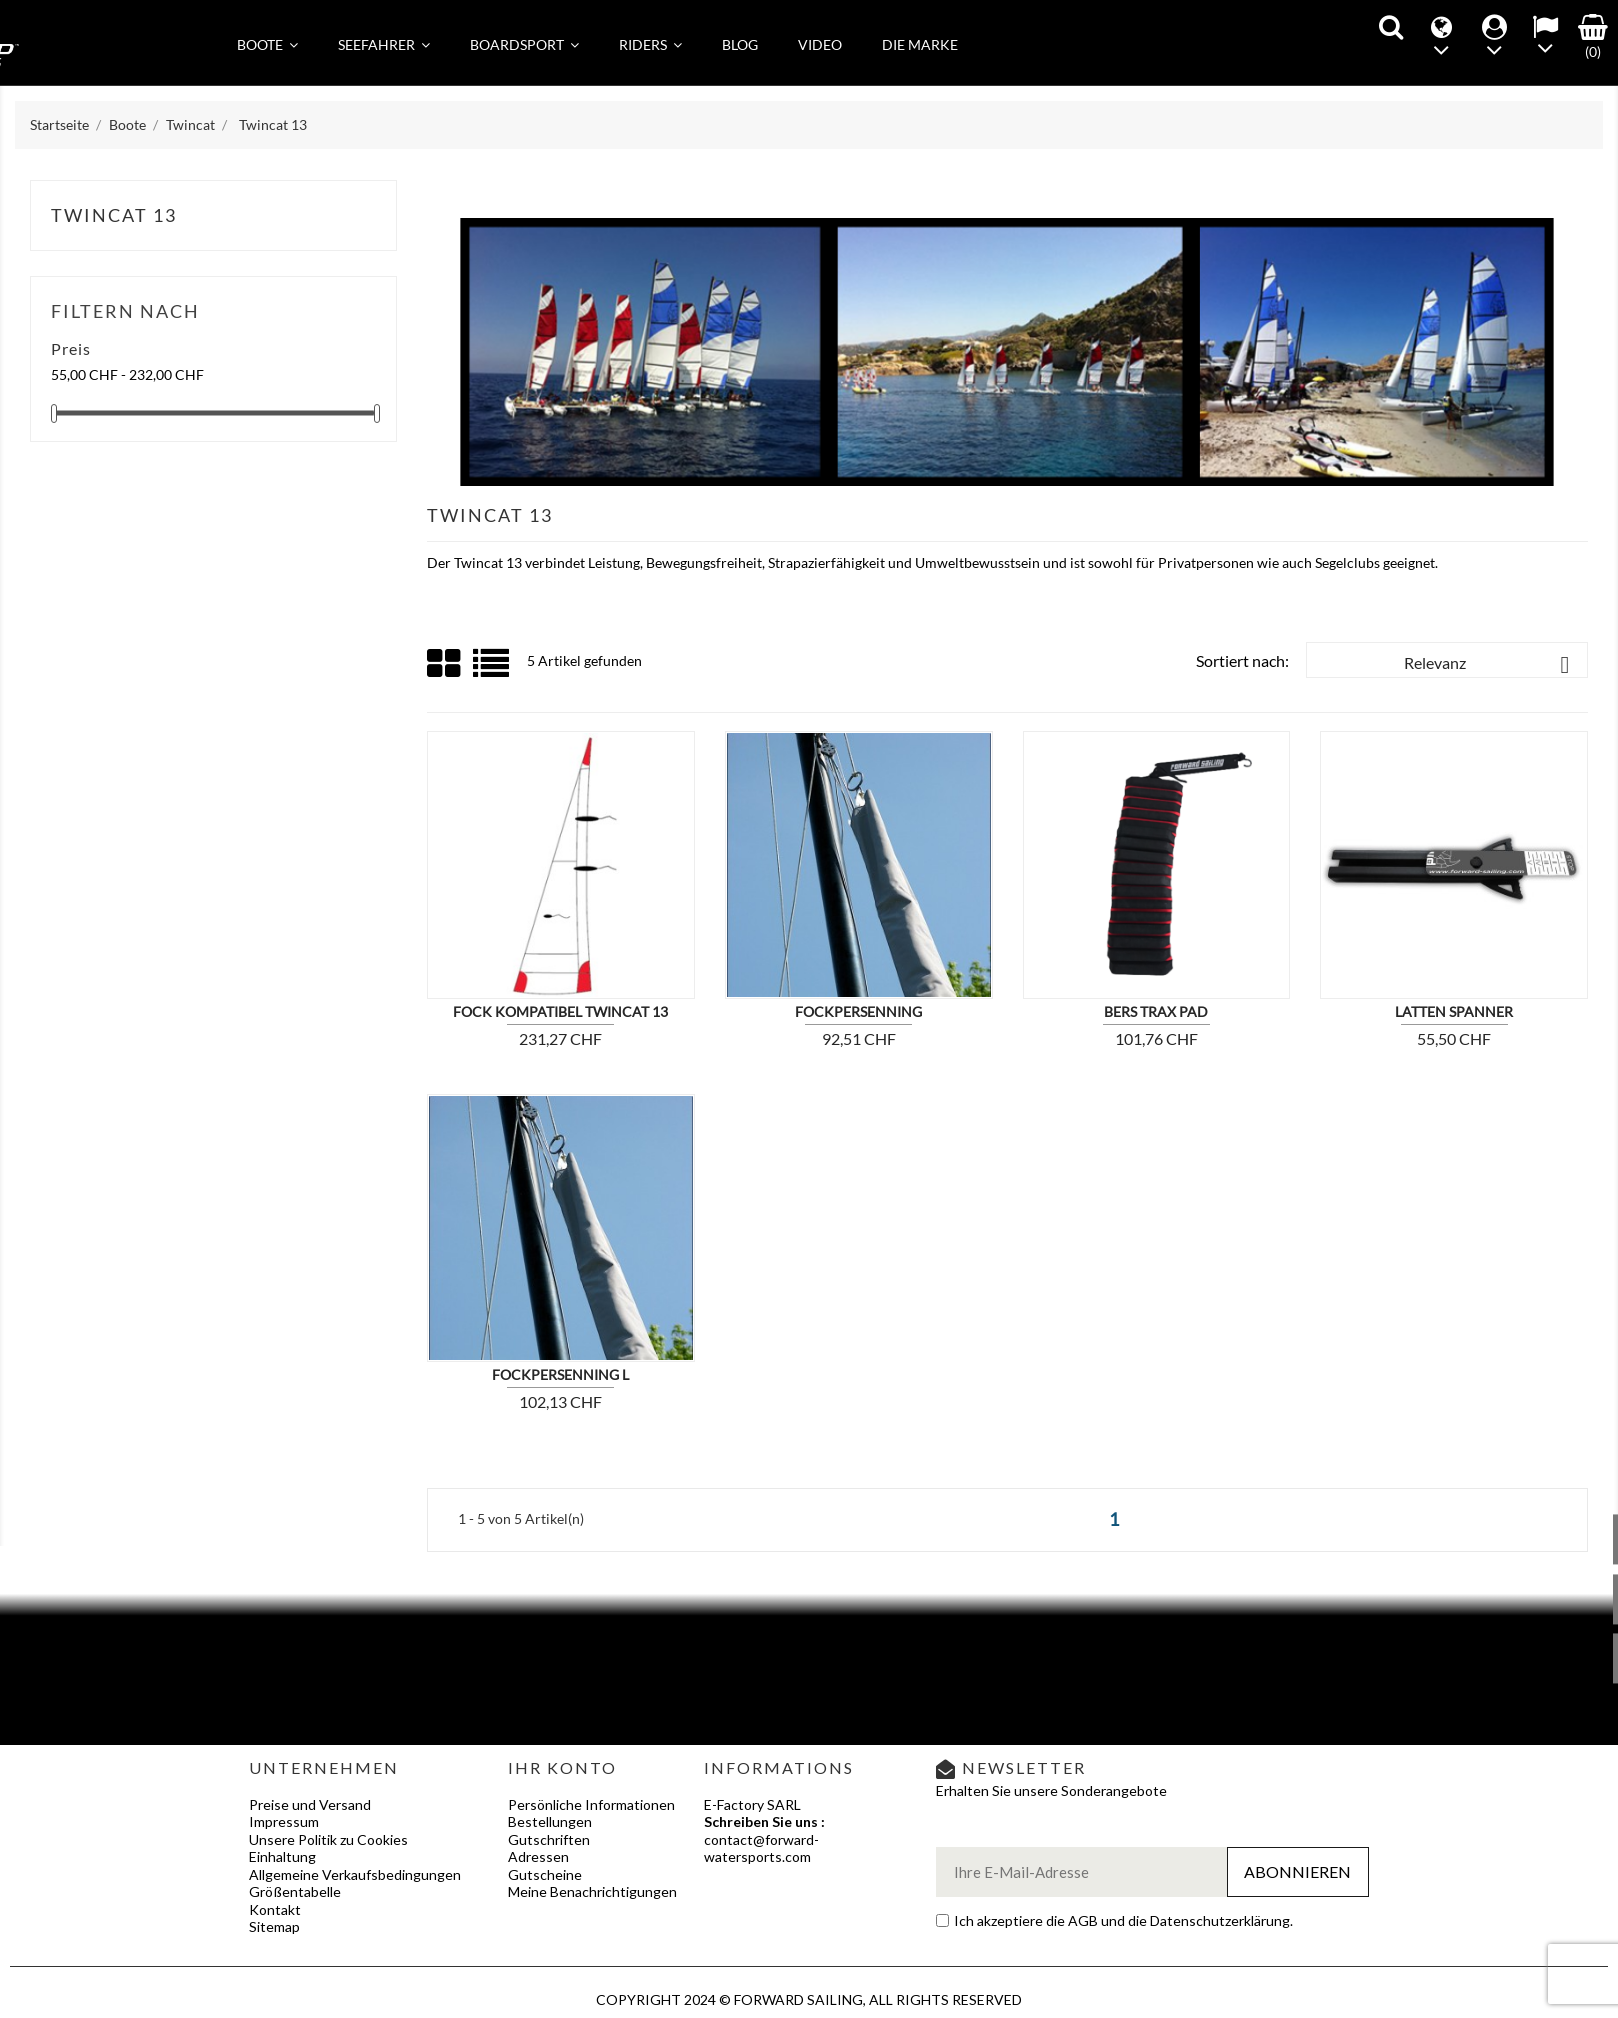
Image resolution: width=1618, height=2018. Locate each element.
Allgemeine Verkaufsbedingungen (355, 1874)
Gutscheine (545, 1874)
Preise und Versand (310, 1804)
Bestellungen (550, 1821)
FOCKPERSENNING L (560, 1374)
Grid (445, 664)
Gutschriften (549, 1839)
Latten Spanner (1454, 1011)
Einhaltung (282, 1856)
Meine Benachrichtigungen (592, 1891)
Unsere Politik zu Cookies (328, 1839)
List (492, 670)
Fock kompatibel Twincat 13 (560, 1011)
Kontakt (275, 1909)
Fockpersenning (858, 1011)
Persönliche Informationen (591, 1804)
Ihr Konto (562, 1767)
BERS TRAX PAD (1156, 1011)
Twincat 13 (114, 215)
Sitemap (274, 1926)
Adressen (538, 1856)
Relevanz (1490, 665)
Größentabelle (295, 1891)
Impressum (284, 1821)
